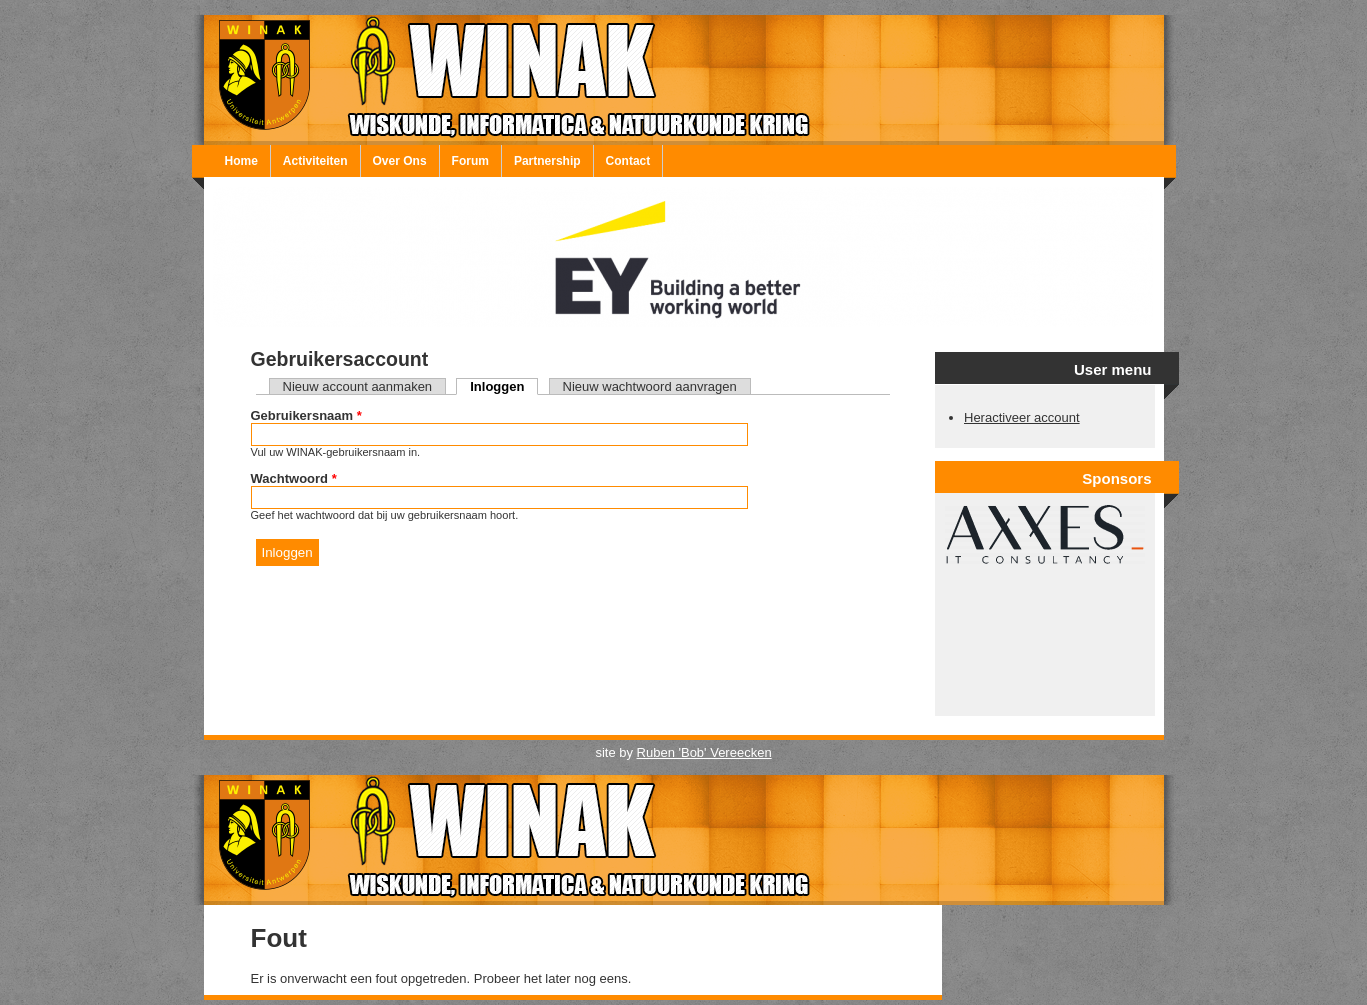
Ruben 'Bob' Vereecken (704, 752)
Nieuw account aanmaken (358, 386)
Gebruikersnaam (306, 415)
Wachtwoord (294, 478)
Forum (470, 161)
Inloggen (504, 386)
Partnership (547, 161)
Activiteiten (315, 161)
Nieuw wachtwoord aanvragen (650, 386)
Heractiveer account (1022, 417)
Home (241, 161)
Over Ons (400, 161)
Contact (628, 161)
